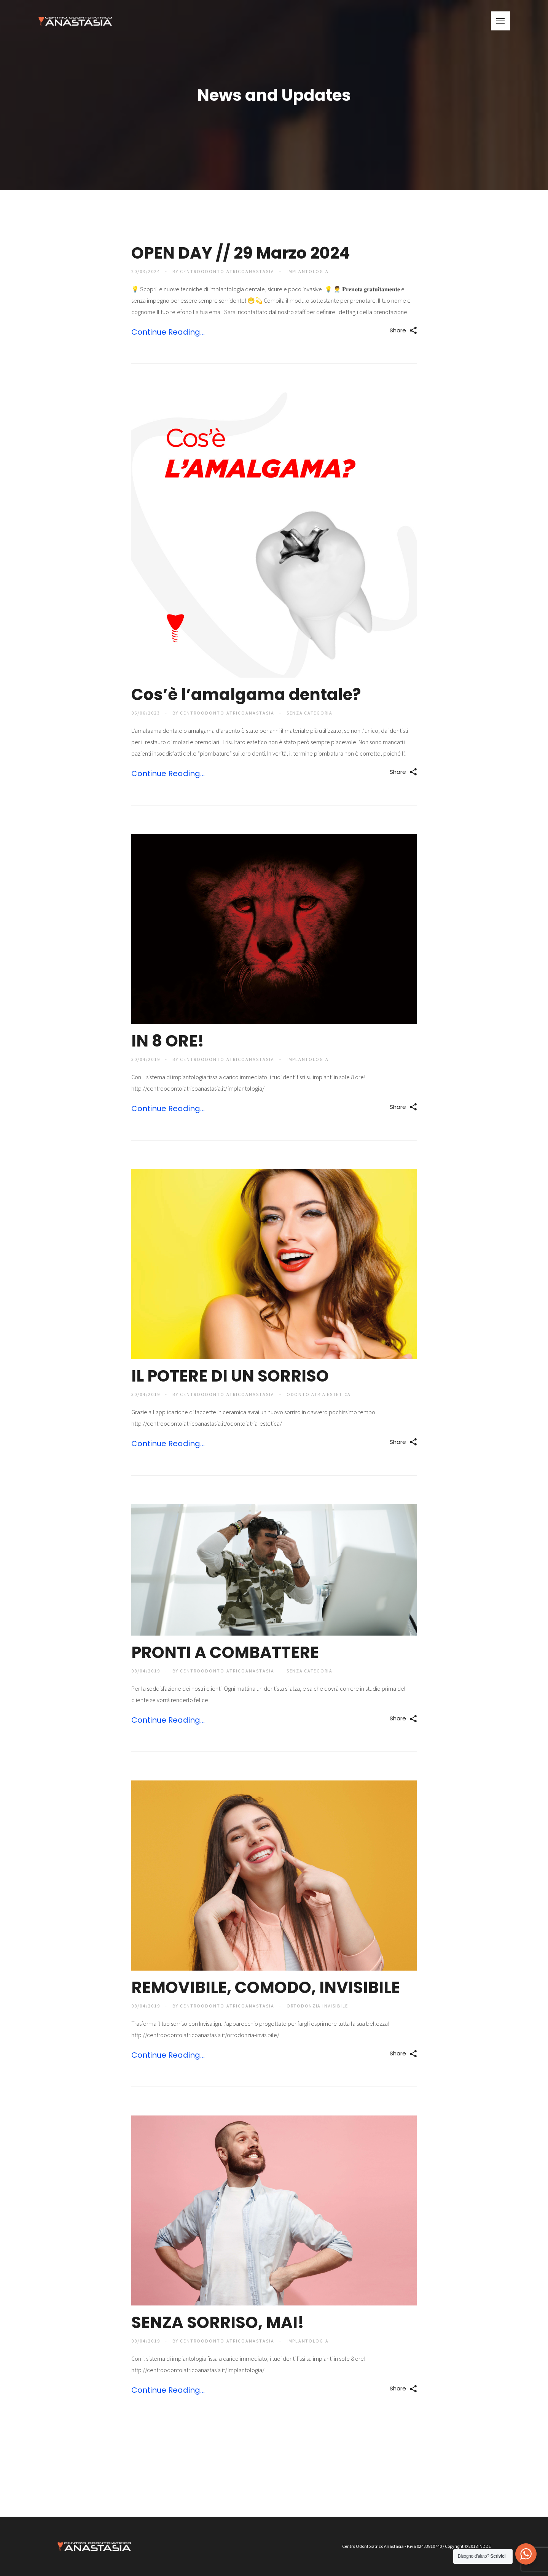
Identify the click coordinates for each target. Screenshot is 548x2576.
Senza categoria (310, 713)
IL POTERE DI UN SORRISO (230, 1376)
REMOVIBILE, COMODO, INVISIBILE (265, 1987)
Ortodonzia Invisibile (318, 2006)
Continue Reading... (168, 332)
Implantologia (308, 271)
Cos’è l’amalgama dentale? (246, 694)
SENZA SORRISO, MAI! (217, 2322)
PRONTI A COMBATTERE (225, 1652)
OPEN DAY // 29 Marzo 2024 (240, 253)
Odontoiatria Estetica (320, 1394)
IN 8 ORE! (167, 1041)
